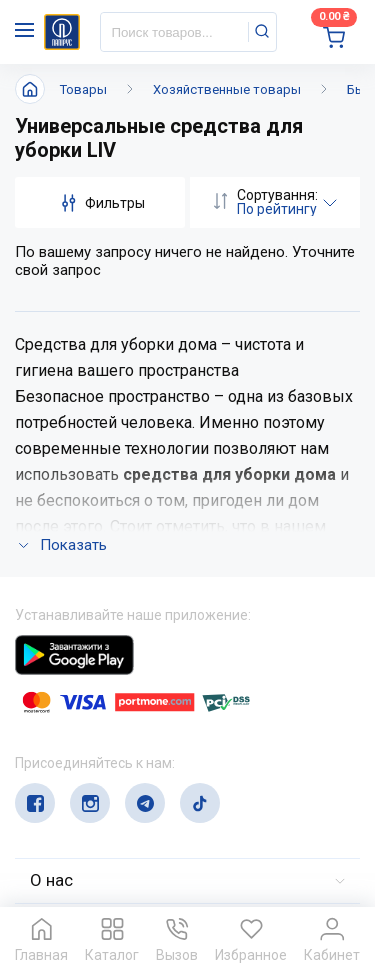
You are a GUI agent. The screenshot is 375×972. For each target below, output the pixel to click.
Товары (83, 89)
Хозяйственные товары (227, 89)
